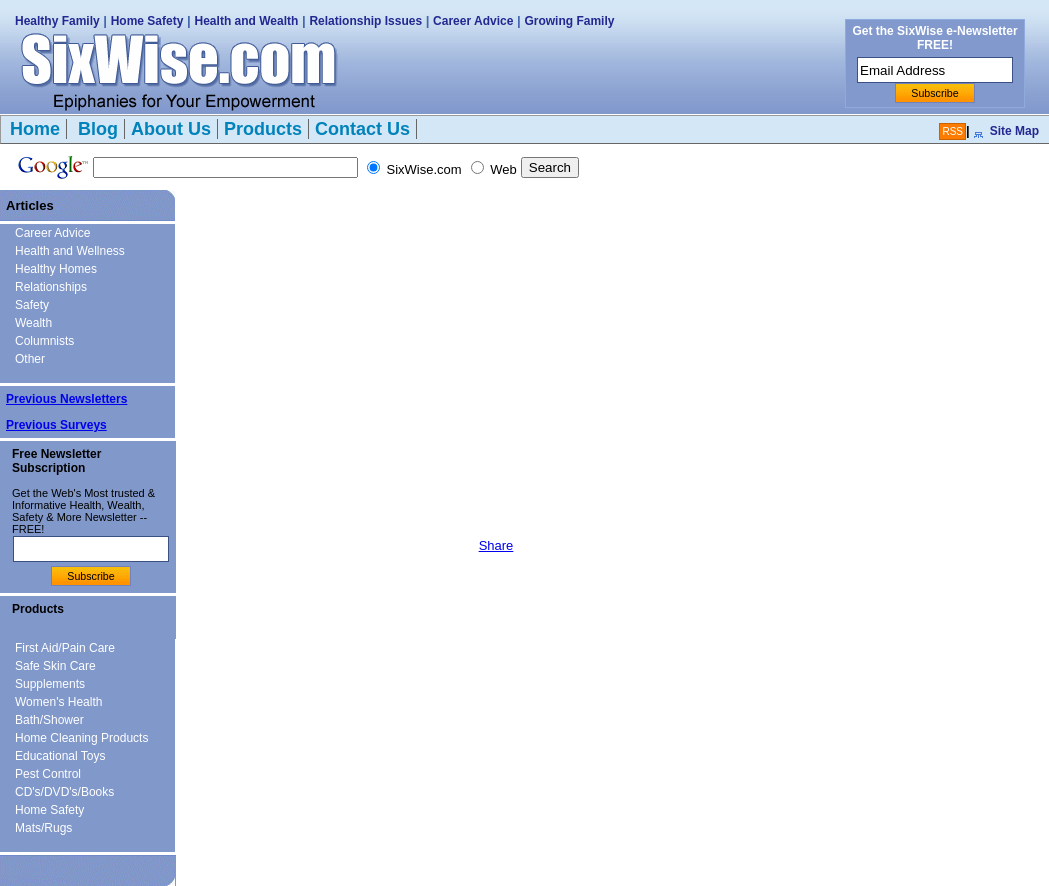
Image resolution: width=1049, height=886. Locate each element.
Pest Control (48, 774)
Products (263, 129)
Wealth (33, 323)
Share (496, 545)
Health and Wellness (70, 251)
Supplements (50, 684)
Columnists (44, 341)
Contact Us (362, 129)
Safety (32, 305)
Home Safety (147, 21)
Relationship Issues (365, 21)
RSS (952, 131)
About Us (171, 129)
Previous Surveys (56, 425)
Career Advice (473, 21)
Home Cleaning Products (81, 738)
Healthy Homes (56, 269)
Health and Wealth (247, 21)
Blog (95, 129)
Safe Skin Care (55, 666)
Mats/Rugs (43, 828)
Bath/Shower (49, 720)
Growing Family (569, 21)
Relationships (51, 287)
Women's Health (58, 702)
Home (35, 129)
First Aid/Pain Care (65, 648)
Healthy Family (57, 21)
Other (30, 359)
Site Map (1014, 131)
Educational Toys (60, 756)
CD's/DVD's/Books (64, 792)
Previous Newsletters (66, 399)
